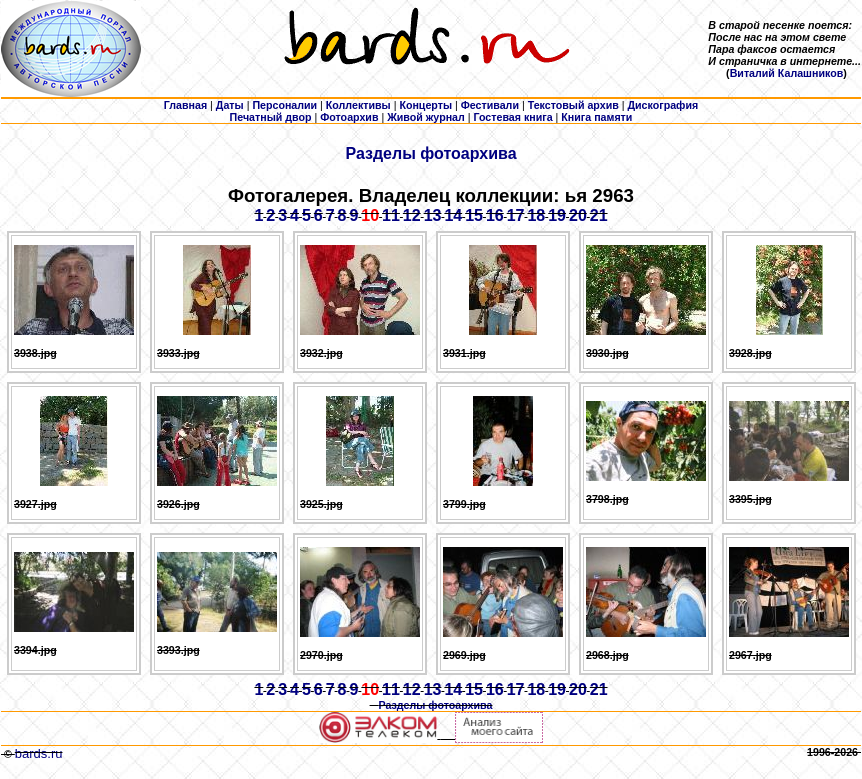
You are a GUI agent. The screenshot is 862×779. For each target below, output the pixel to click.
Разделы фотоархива (430, 153)
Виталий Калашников (787, 73)
